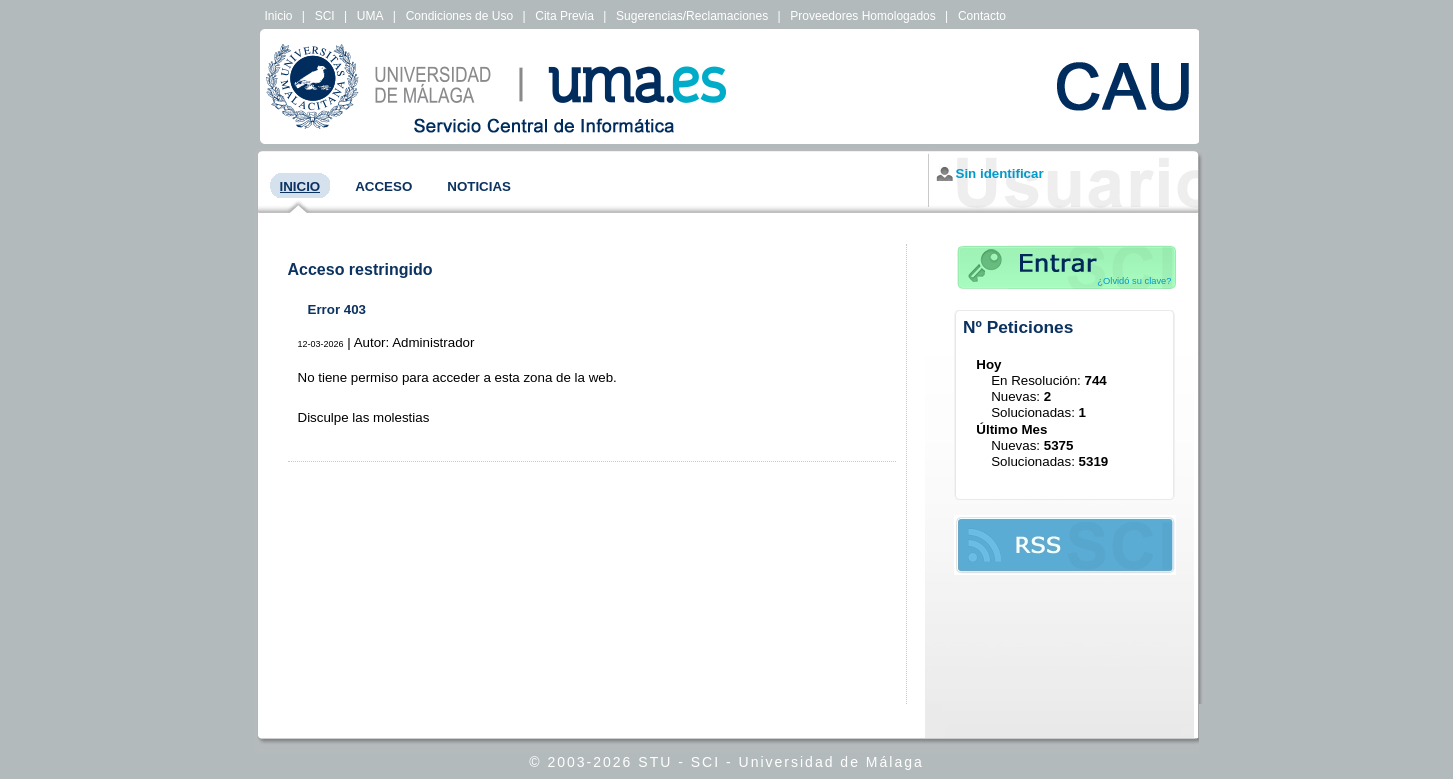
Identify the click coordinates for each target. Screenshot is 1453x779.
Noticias (479, 186)
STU (655, 762)
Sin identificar (1000, 173)
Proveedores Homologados (862, 16)
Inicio (279, 16)
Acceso (383, 186)
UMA (370, 16)
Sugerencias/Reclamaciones (692, 16)
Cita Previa (564, 16)
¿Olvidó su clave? (1134, 281)
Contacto (982, 16)
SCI (325, 16)
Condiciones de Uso (459, 16)
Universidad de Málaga (831, 762)
